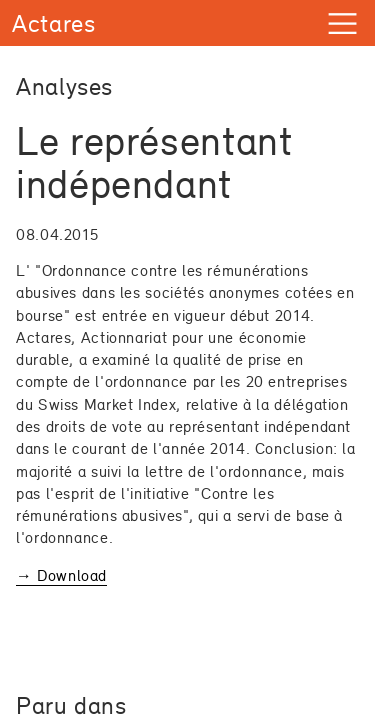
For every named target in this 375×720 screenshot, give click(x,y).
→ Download (61, 575)
